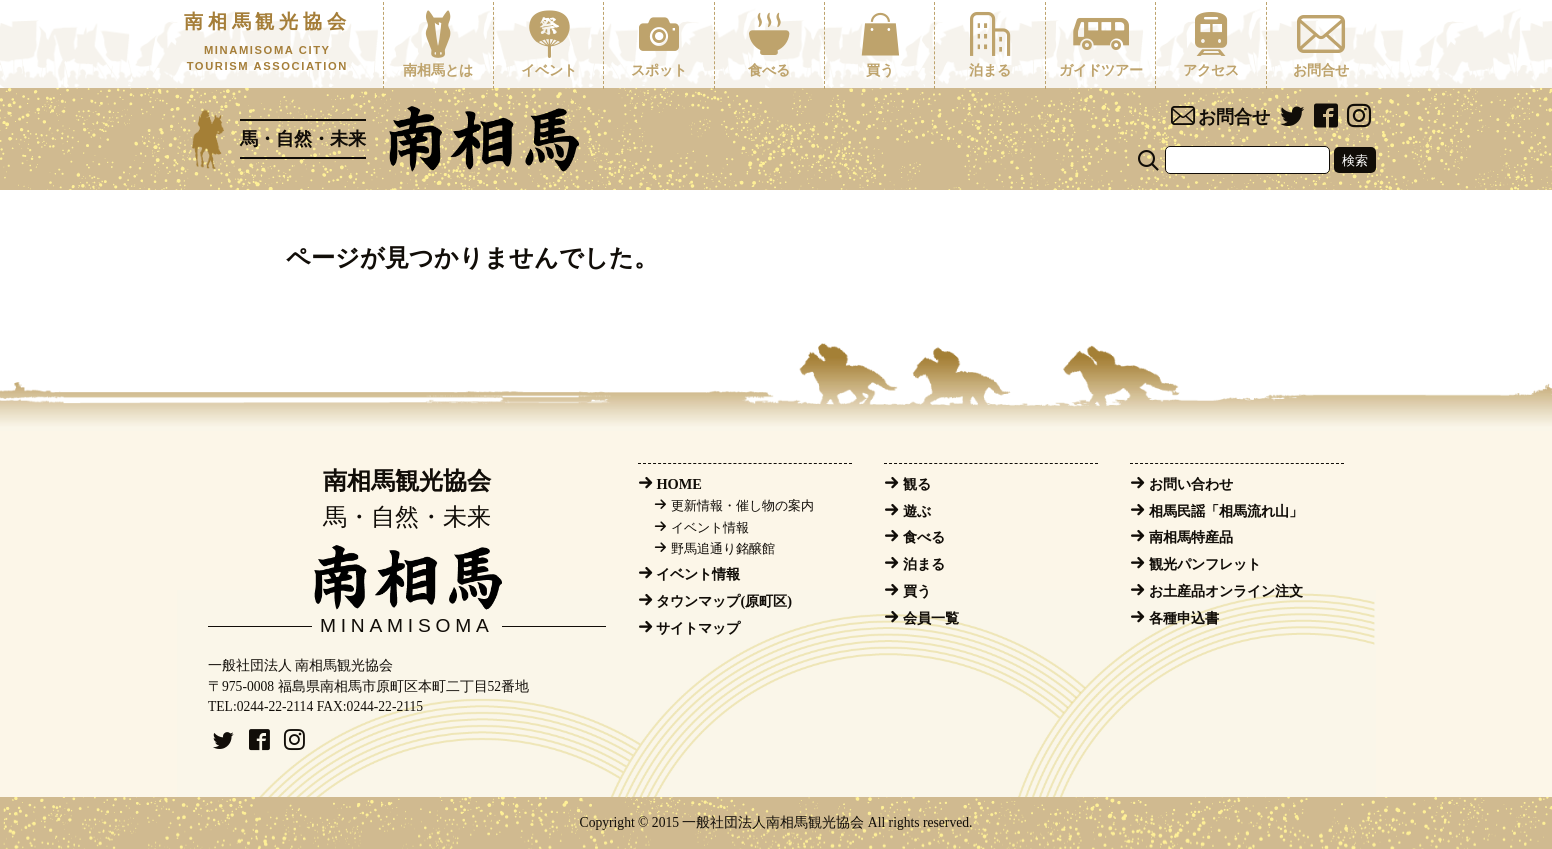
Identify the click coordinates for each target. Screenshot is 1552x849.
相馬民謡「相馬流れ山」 (1226, 511)
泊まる (989, 44)
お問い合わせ (1191, 484)
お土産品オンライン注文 (1226, 591)
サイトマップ (698, 628)
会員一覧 (931, 618)
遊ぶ (917, 511)
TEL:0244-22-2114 (260, 706)
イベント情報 (710, 528)
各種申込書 (1184, 618)
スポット (658, 44)
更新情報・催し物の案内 (742, 506)
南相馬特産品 (1191, 537)
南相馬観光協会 (267, 43)
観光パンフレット (1205, 564)
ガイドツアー (1100, 44)
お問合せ (1321, 44)
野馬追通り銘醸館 (723, 549)
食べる (769, 44)
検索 (1355, 160)
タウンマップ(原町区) (724, 601)
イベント (548, 44)
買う (879, 44)
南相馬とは (438, 44)
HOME (679, 484)
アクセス (1210, 44)
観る (917, 484)
